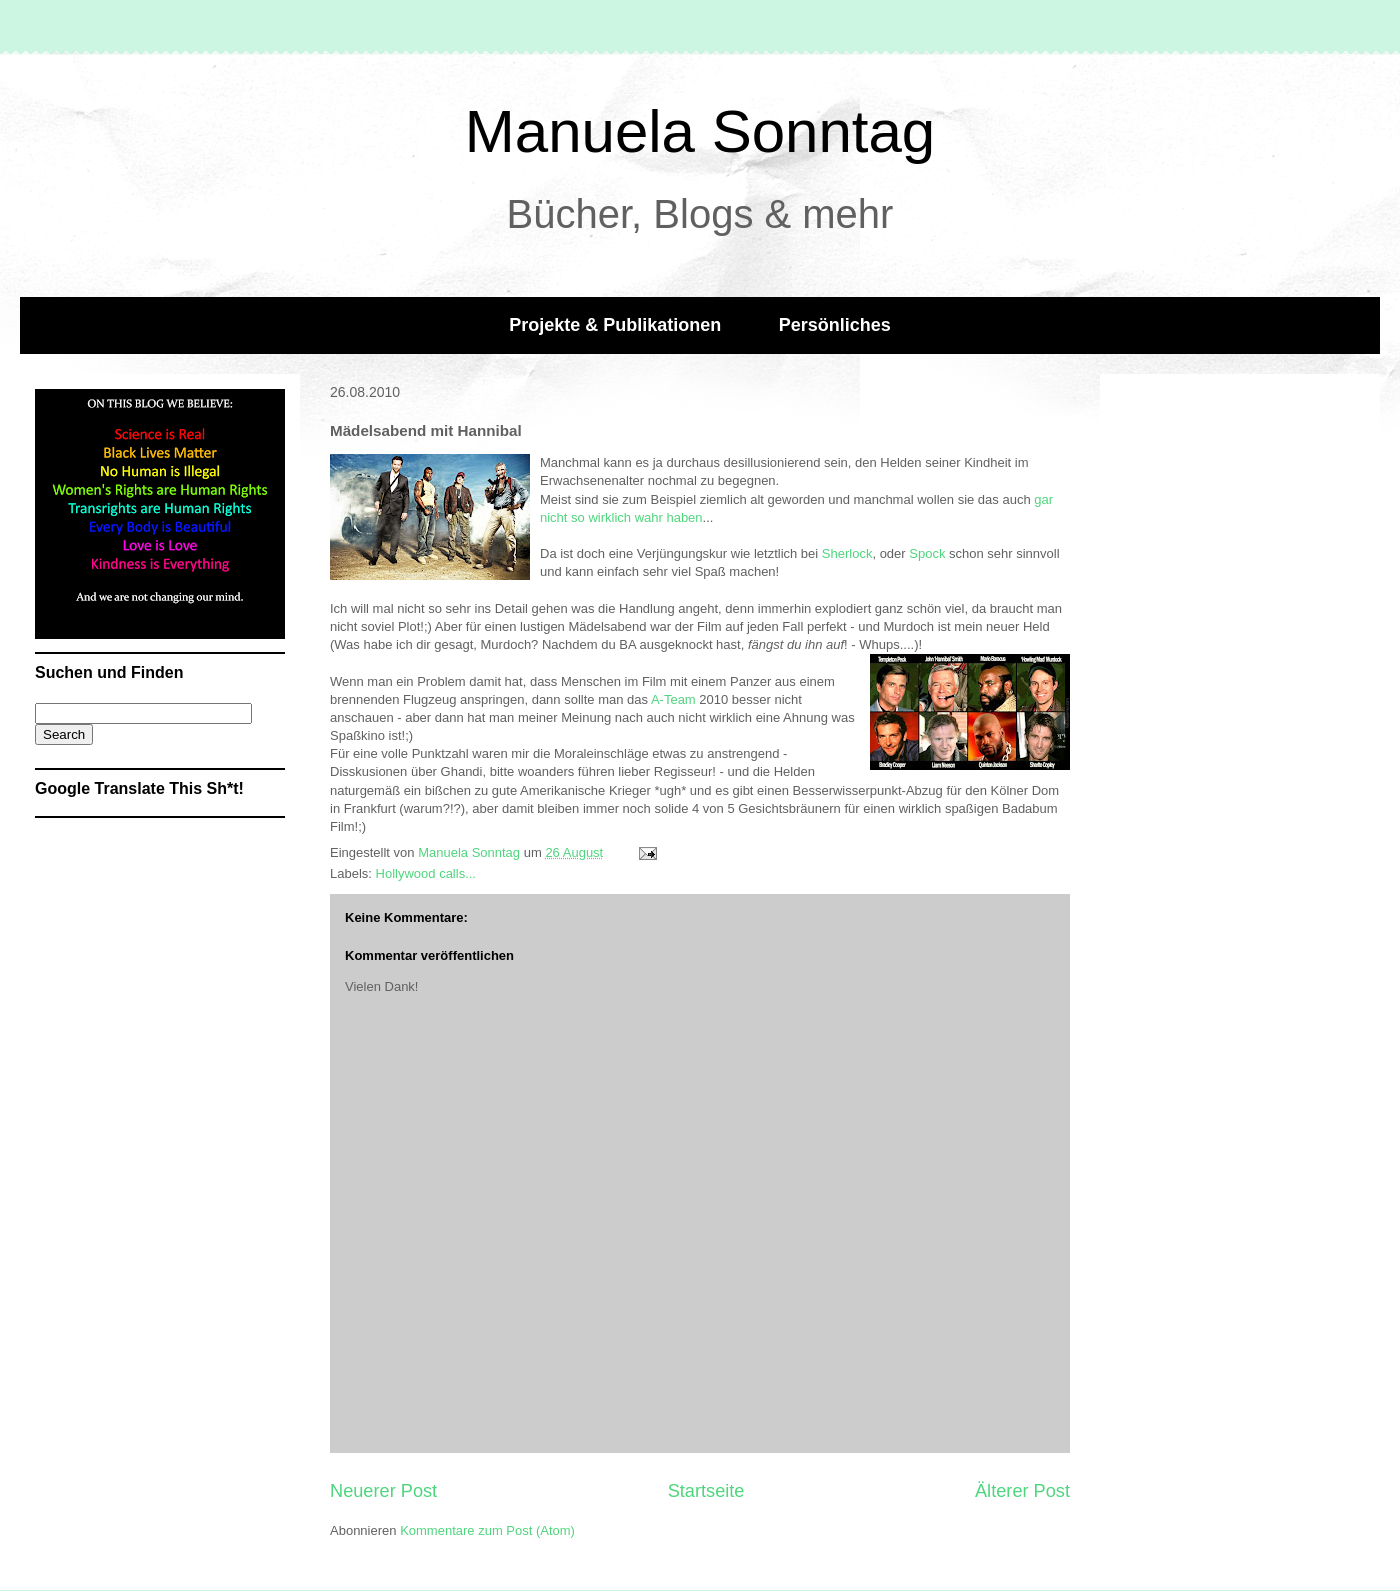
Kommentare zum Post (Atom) (487, 1530)
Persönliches (835, 325)
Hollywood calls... (426, 873)
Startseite (706, 1491)
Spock (929, 553)
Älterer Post (1022, 1491)
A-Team (672, 699)
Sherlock (847, 553)
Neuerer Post (383, 1491)
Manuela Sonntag (700, 131)
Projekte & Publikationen (615, 325)
